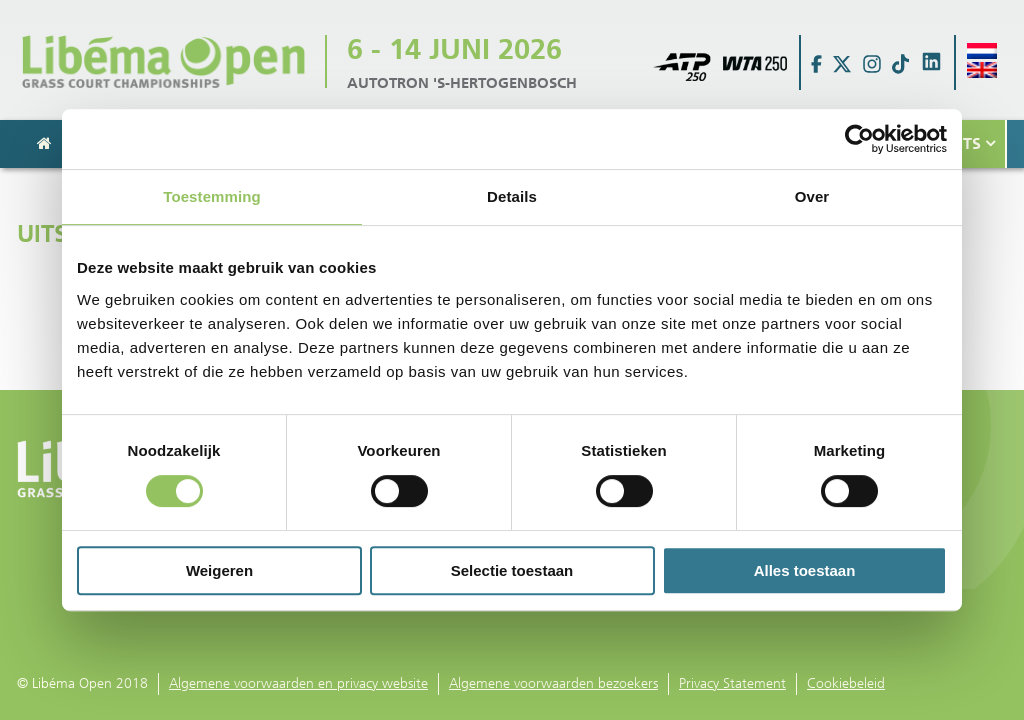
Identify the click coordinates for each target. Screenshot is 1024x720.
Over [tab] (812, 196)
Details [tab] (512, 196)
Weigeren (219, 570)
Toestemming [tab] (212, 196)
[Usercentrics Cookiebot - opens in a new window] (859, 139)
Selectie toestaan (512, 570)
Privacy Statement (732, 683)
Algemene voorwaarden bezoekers (553, 683)
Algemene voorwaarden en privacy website (298, 683)
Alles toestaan (805, 570)
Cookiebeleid (846, 683)
